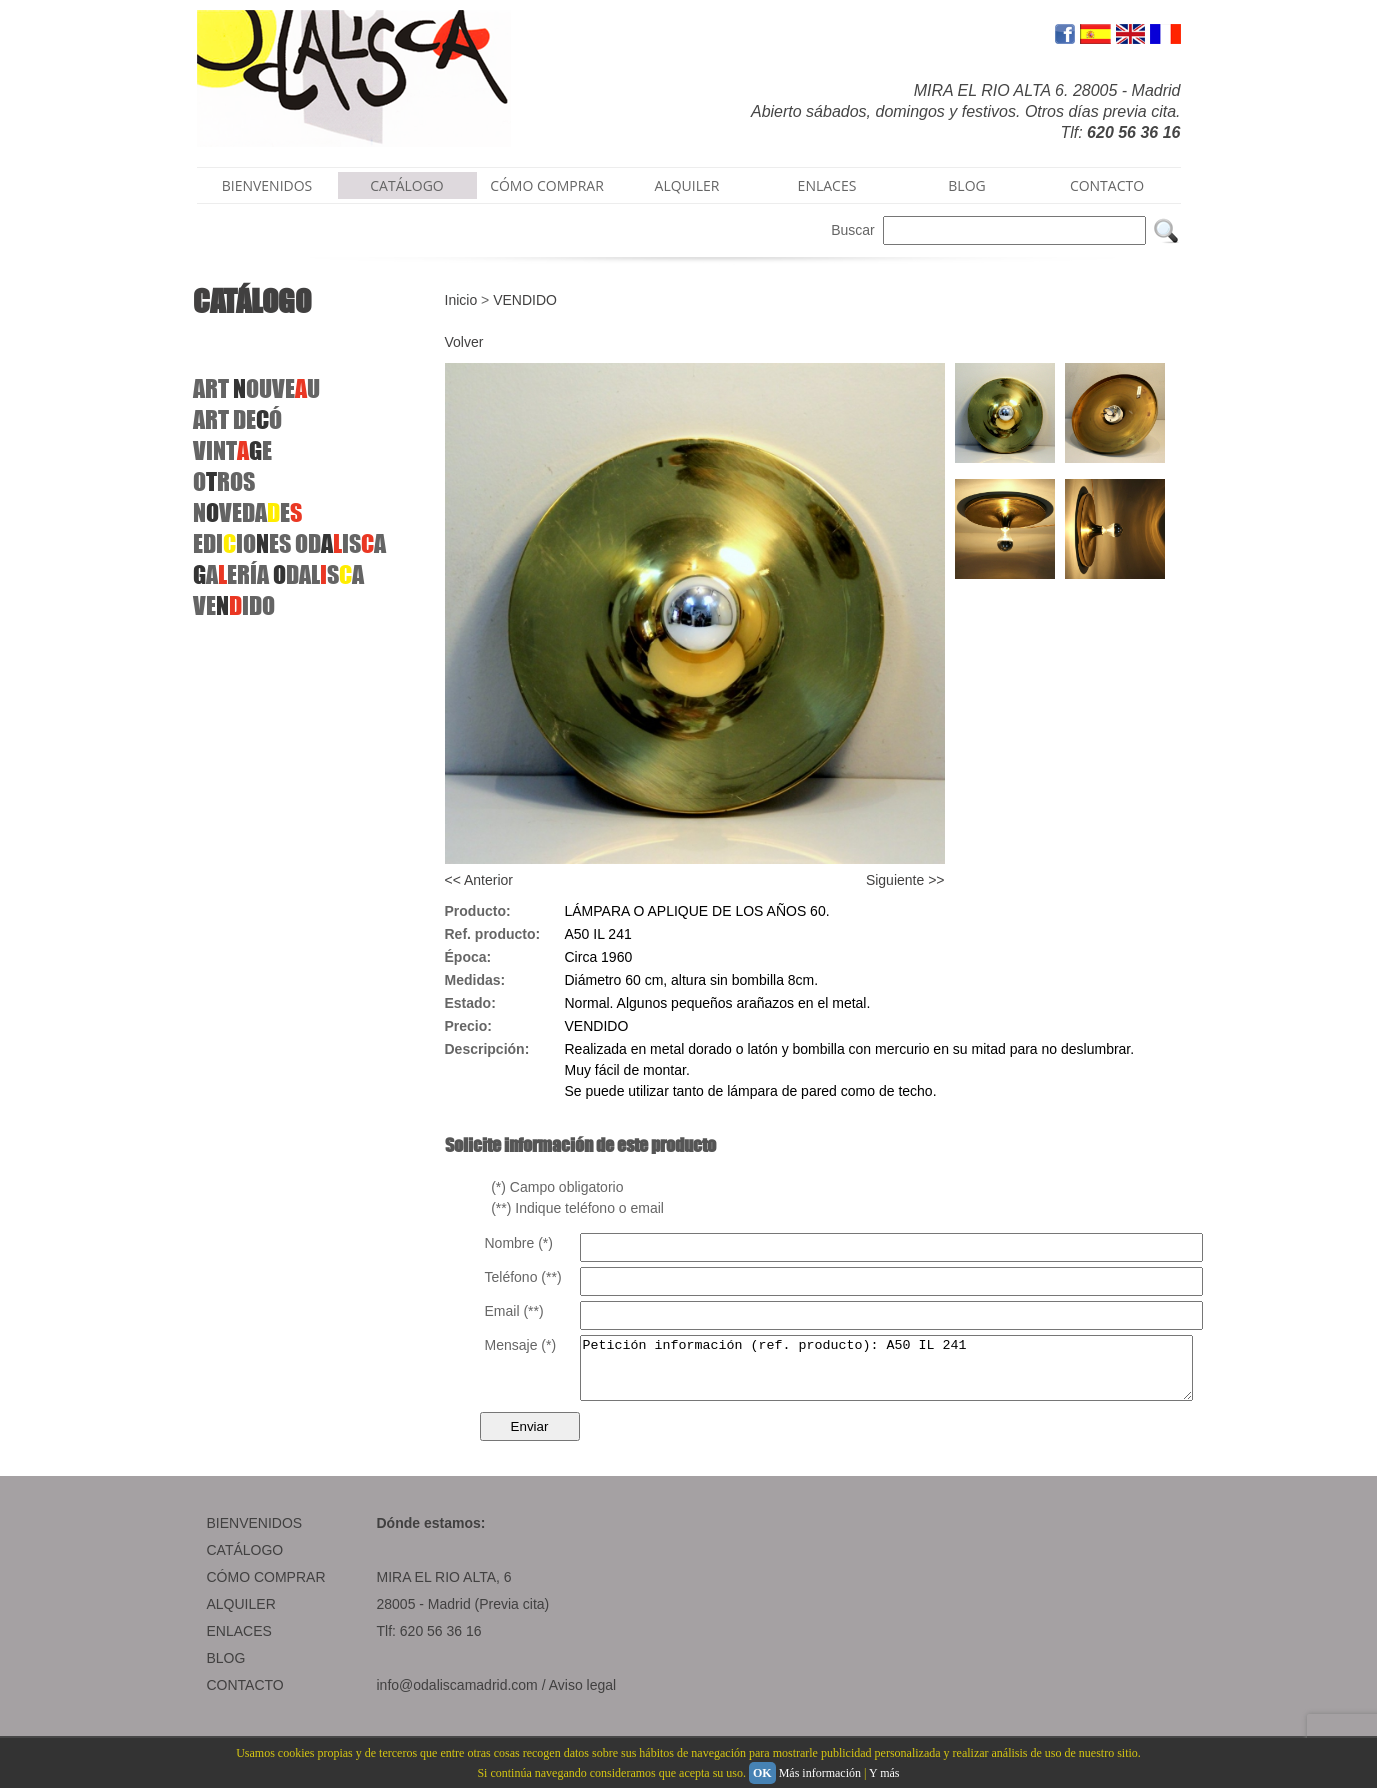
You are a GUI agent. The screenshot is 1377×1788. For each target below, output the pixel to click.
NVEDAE (247, 512)
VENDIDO (525, 300)
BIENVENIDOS (267, 185)
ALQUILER (687, 185)
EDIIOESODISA (289, 543)
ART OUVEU (256, 388)
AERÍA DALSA (278, 574)
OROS (224, 481)
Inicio (461, 300)
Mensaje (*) (521, 1345)
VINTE (232, 450)
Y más (884, 1773)
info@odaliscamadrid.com (457, 1697)
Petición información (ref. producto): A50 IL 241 (923, 1374)
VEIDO (234, 605)
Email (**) (514, 1311)
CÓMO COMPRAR (547, 185)
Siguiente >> (905, 880)
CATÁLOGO (407, 185)
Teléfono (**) (523, 1277)
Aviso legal (582, 1697)
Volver (464, 342)
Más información (820, 1773)
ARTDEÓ (237, 419)
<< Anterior (479, 880)
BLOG (966, 185)
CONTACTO (1107, 185)
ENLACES (827, 185)
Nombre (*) (519, 1243)
